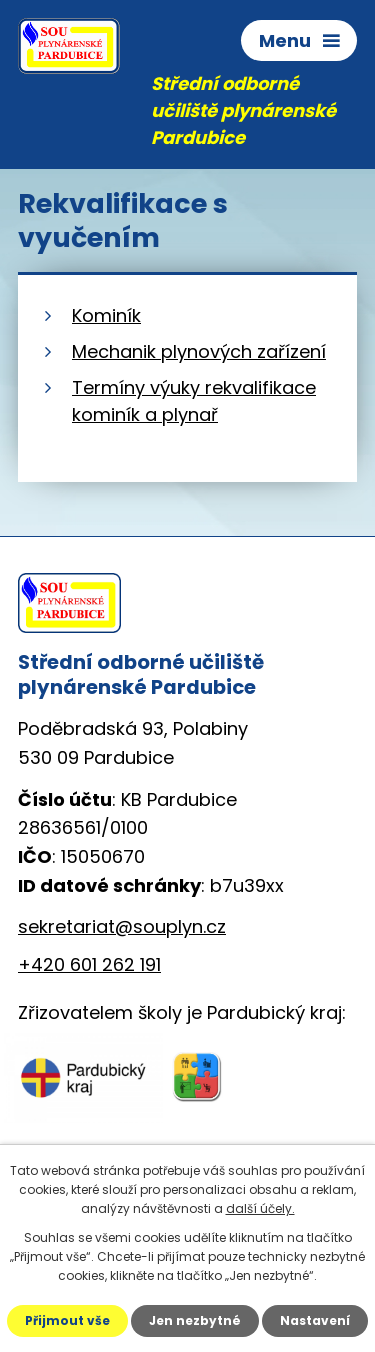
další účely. (260, 1208)
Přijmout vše (67, 1320)
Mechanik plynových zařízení (199, 351)
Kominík (106, 315)
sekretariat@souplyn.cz (122, 926)
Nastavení (315, 1320)
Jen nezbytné (195, 1320)
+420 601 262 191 (89, 964)
